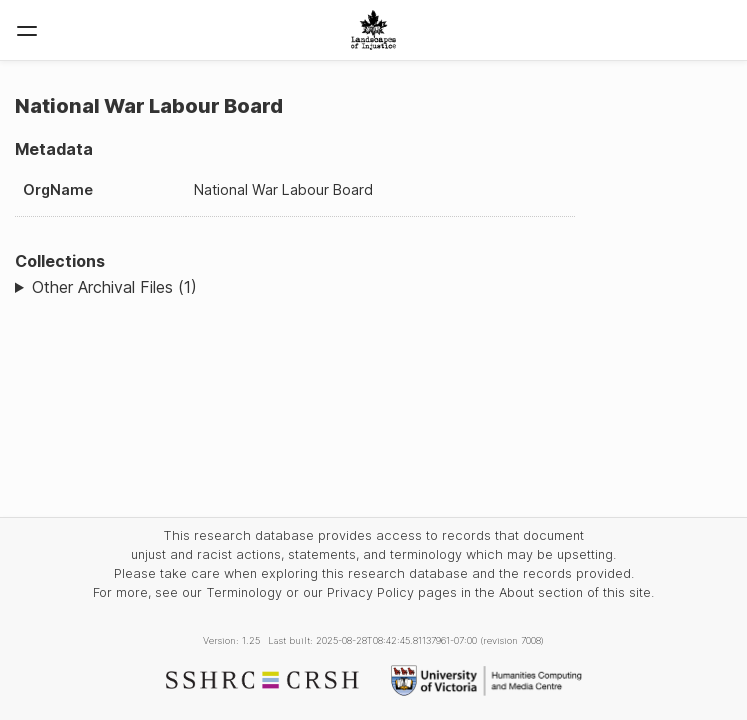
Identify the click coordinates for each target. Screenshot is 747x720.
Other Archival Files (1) (114, 287)
